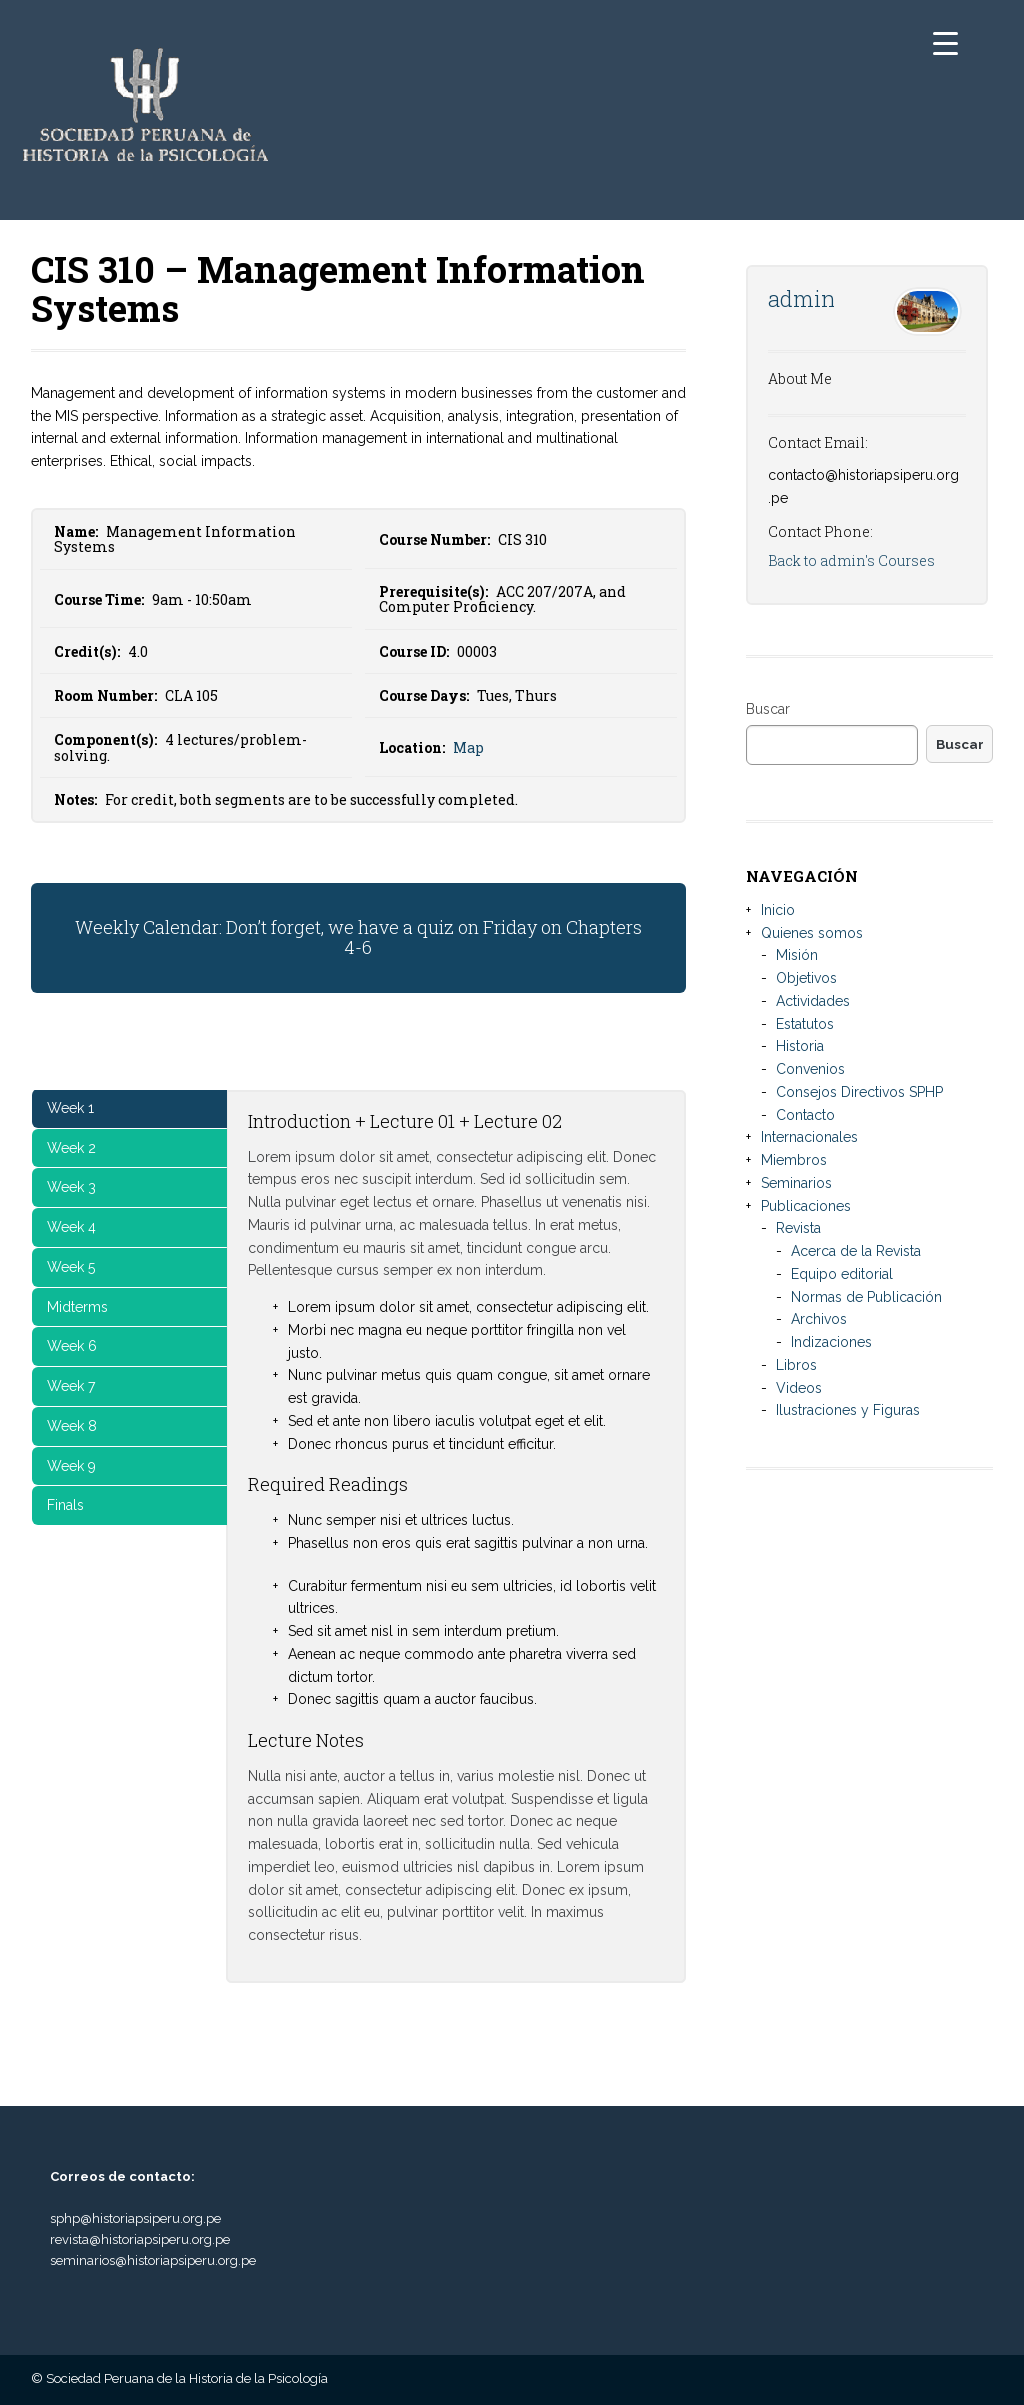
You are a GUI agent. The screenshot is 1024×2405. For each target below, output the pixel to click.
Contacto (805, 1115)
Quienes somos (812, 933)
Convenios (810, 1069)
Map (468, 747)
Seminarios (796, 1183)
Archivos (819, 1319)
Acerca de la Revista (856, 1251)
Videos (799, 1388)
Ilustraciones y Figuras (848, 1410)
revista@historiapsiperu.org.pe (140, 2239)
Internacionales (809, 1137)
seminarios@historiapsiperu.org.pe (153, 2260)
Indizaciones (831, 1342)
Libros (796, 1365)
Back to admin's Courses (851, 560)
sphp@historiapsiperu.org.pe (135, 2218)
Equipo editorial (842, 1274)
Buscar (768, 709)
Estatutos (805, 1024)
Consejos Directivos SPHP (859, 1092)
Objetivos (806, 978)
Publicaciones (806, 1206)
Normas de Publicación (866, 1297)
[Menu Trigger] (945, 42)
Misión (797, 955)
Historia (800, 1046)
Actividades (813, 1001)
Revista (798, 1228)
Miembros (794, 1160)
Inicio (778, 910)
